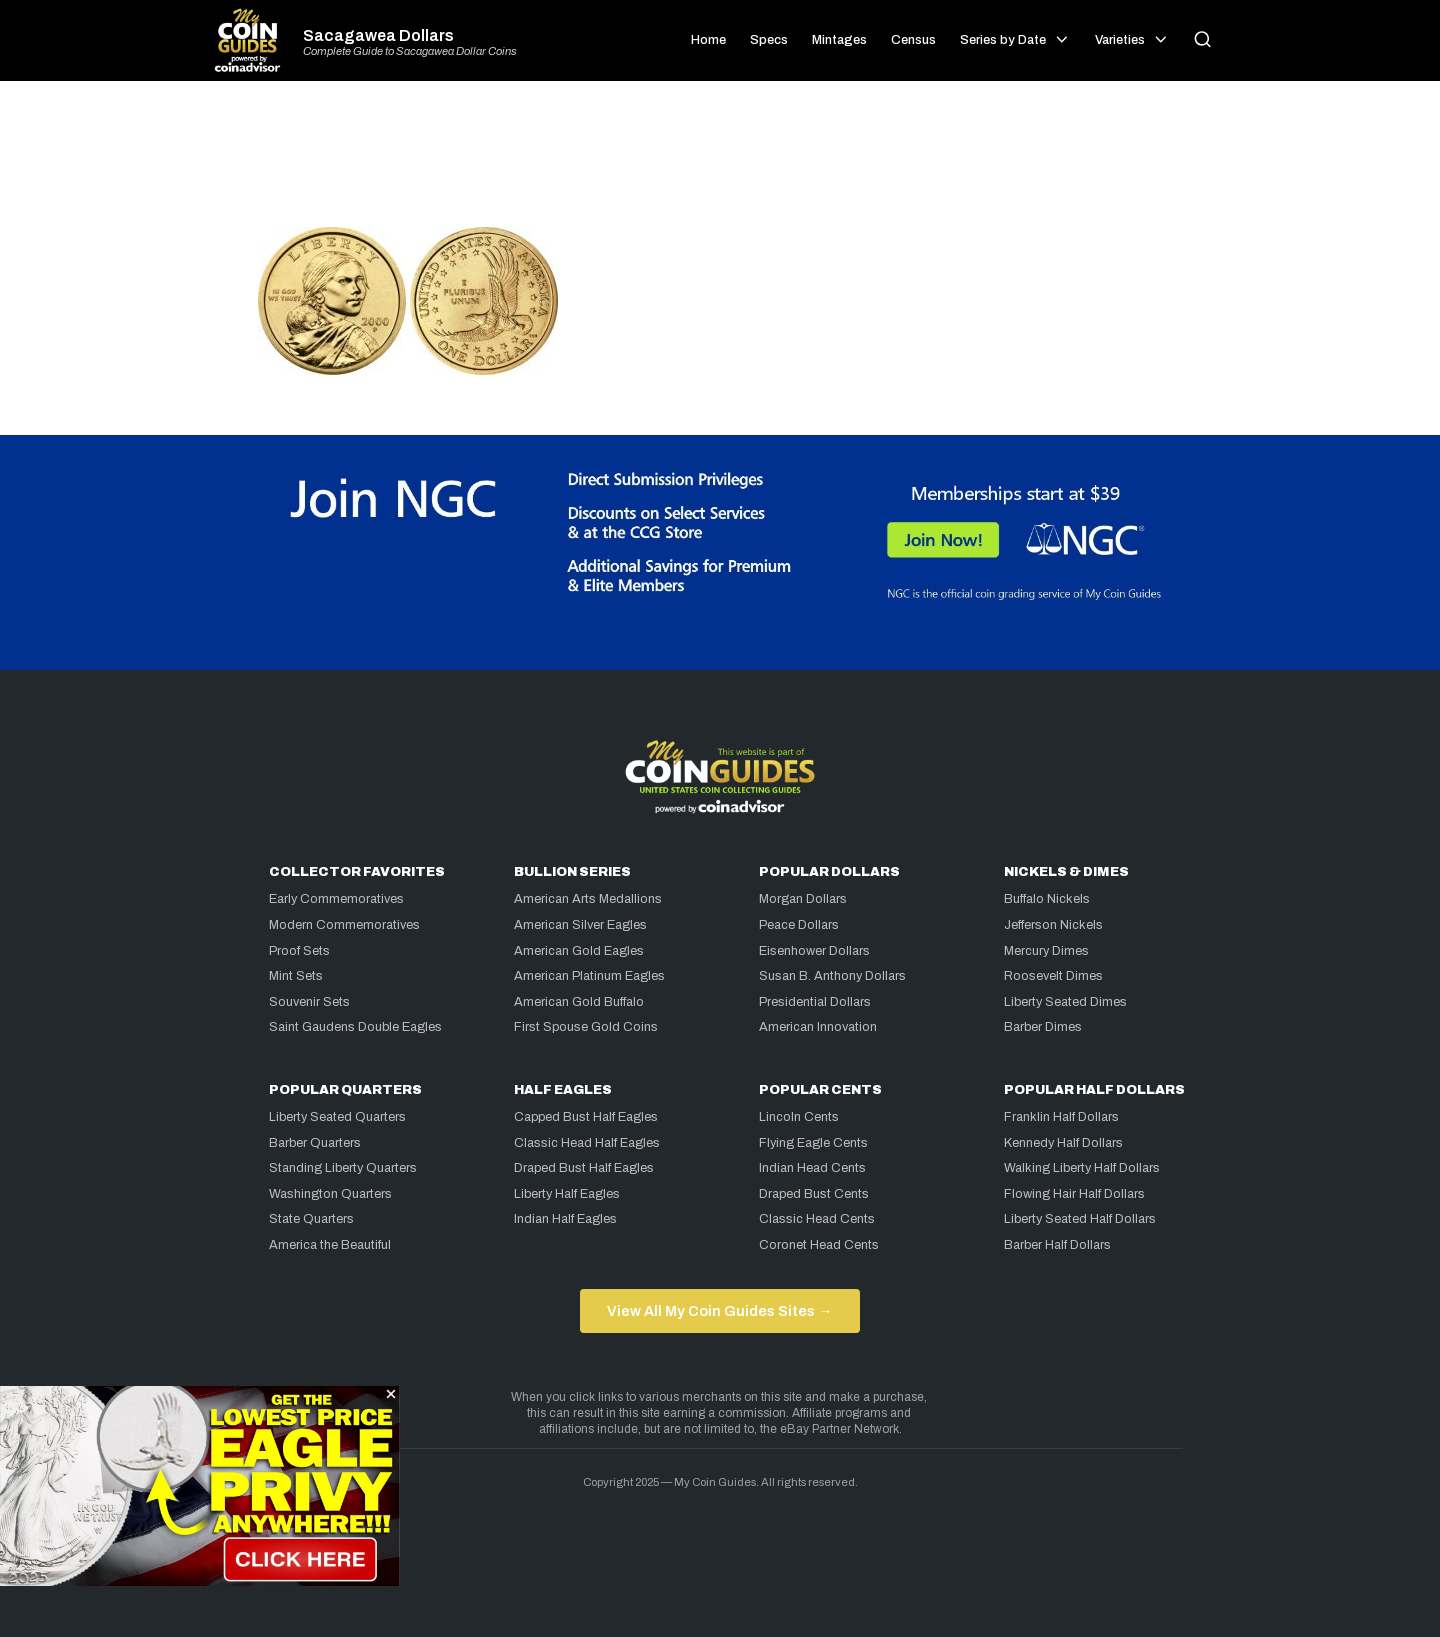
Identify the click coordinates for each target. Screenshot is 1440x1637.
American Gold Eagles (579, 951)
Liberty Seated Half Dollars (1080, 1219)
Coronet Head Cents (819, 1245)
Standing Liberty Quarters (343, 1168)
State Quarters (311, 1219)
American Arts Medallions (588, 899)
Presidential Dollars (815, 1002)
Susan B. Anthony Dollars (832, 976)
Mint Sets (296, 976)
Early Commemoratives (336, 899)
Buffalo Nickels (1047, 899)
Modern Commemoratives (344, 925)
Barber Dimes (1043, 1027)
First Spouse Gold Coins (586, 1027)
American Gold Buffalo (579, 1002)
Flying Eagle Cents (813, 1143)
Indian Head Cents (812, 1168)
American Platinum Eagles (589, 976)
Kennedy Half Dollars (1063, 1143)
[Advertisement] (720, 162)
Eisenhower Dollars (814, 951)
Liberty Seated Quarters (337, 1117)
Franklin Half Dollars (1061, 1117)
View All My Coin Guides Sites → (719, 1311)
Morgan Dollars (803, 899)
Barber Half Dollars (1057, 1245)
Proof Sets (299, 951)
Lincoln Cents (799, 1117)
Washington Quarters (330, 1194)
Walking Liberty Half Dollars (1082, 1168)
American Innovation (818, 1027)
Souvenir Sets (309, 1002)
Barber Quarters (315, 1143)
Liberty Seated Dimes (1065, 1002)
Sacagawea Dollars (378, 36)
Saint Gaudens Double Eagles (355, 1027)
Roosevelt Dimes (1053, 976)
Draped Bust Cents (814, 1194)
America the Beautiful (330, 1245)
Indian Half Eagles (565, 1219)
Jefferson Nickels (1053, 925)
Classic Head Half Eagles (587, 1143)
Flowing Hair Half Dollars (1074, 1194)
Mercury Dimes (1046, 951)
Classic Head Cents (817, 1219)
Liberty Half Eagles (567, 1194)
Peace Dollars (799, 925)
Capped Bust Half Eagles (586, 1117)
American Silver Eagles (580, 925)
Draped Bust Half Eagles (584, 1168)
